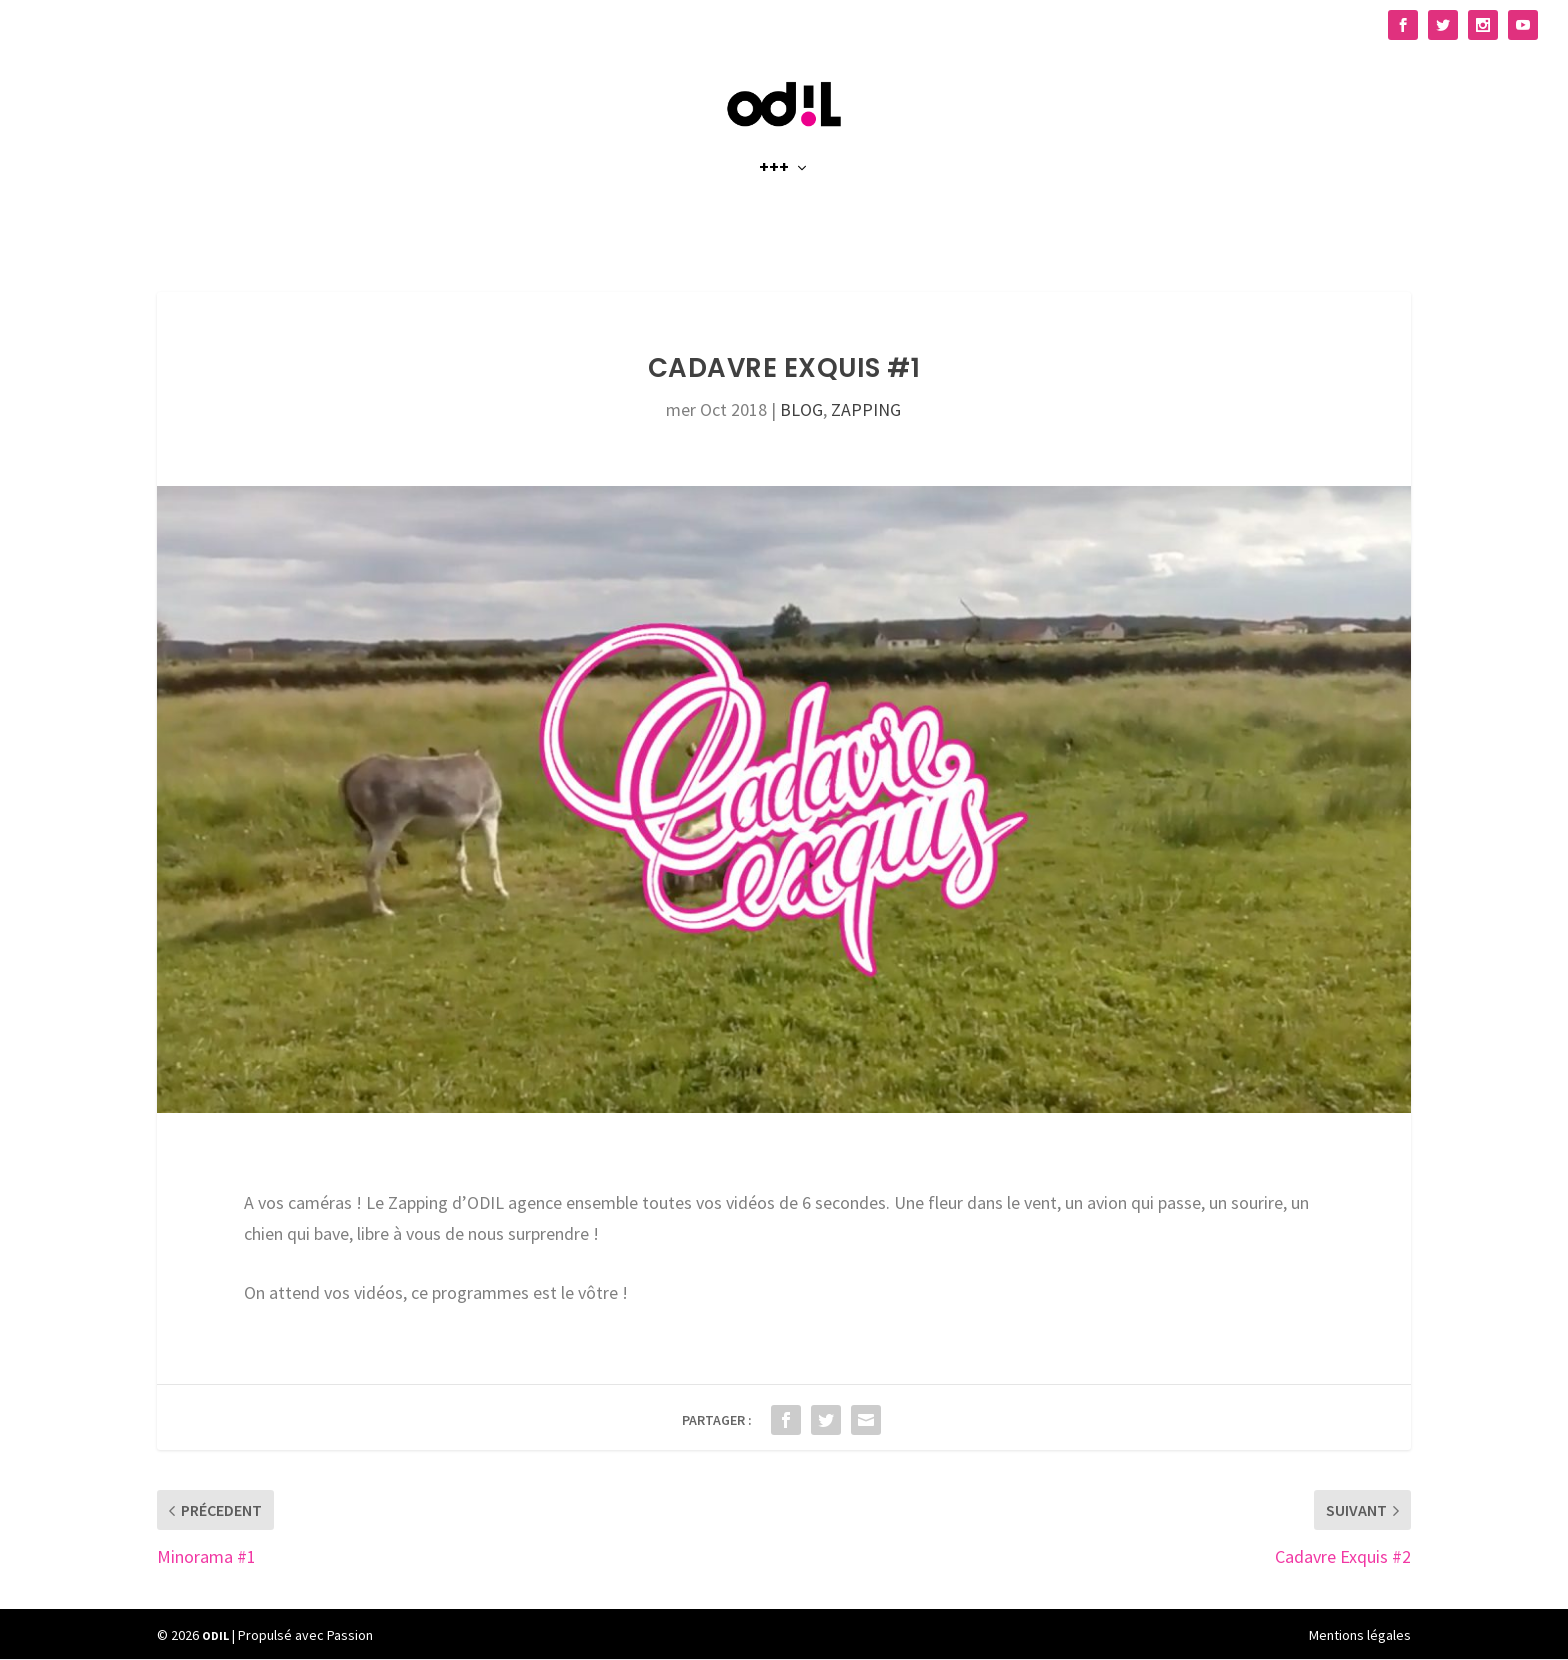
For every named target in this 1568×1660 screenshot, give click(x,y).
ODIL (215, 1635)
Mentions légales (1360, 1636)
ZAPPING (866, 410)
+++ (774, 191)
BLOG (801, 410)
